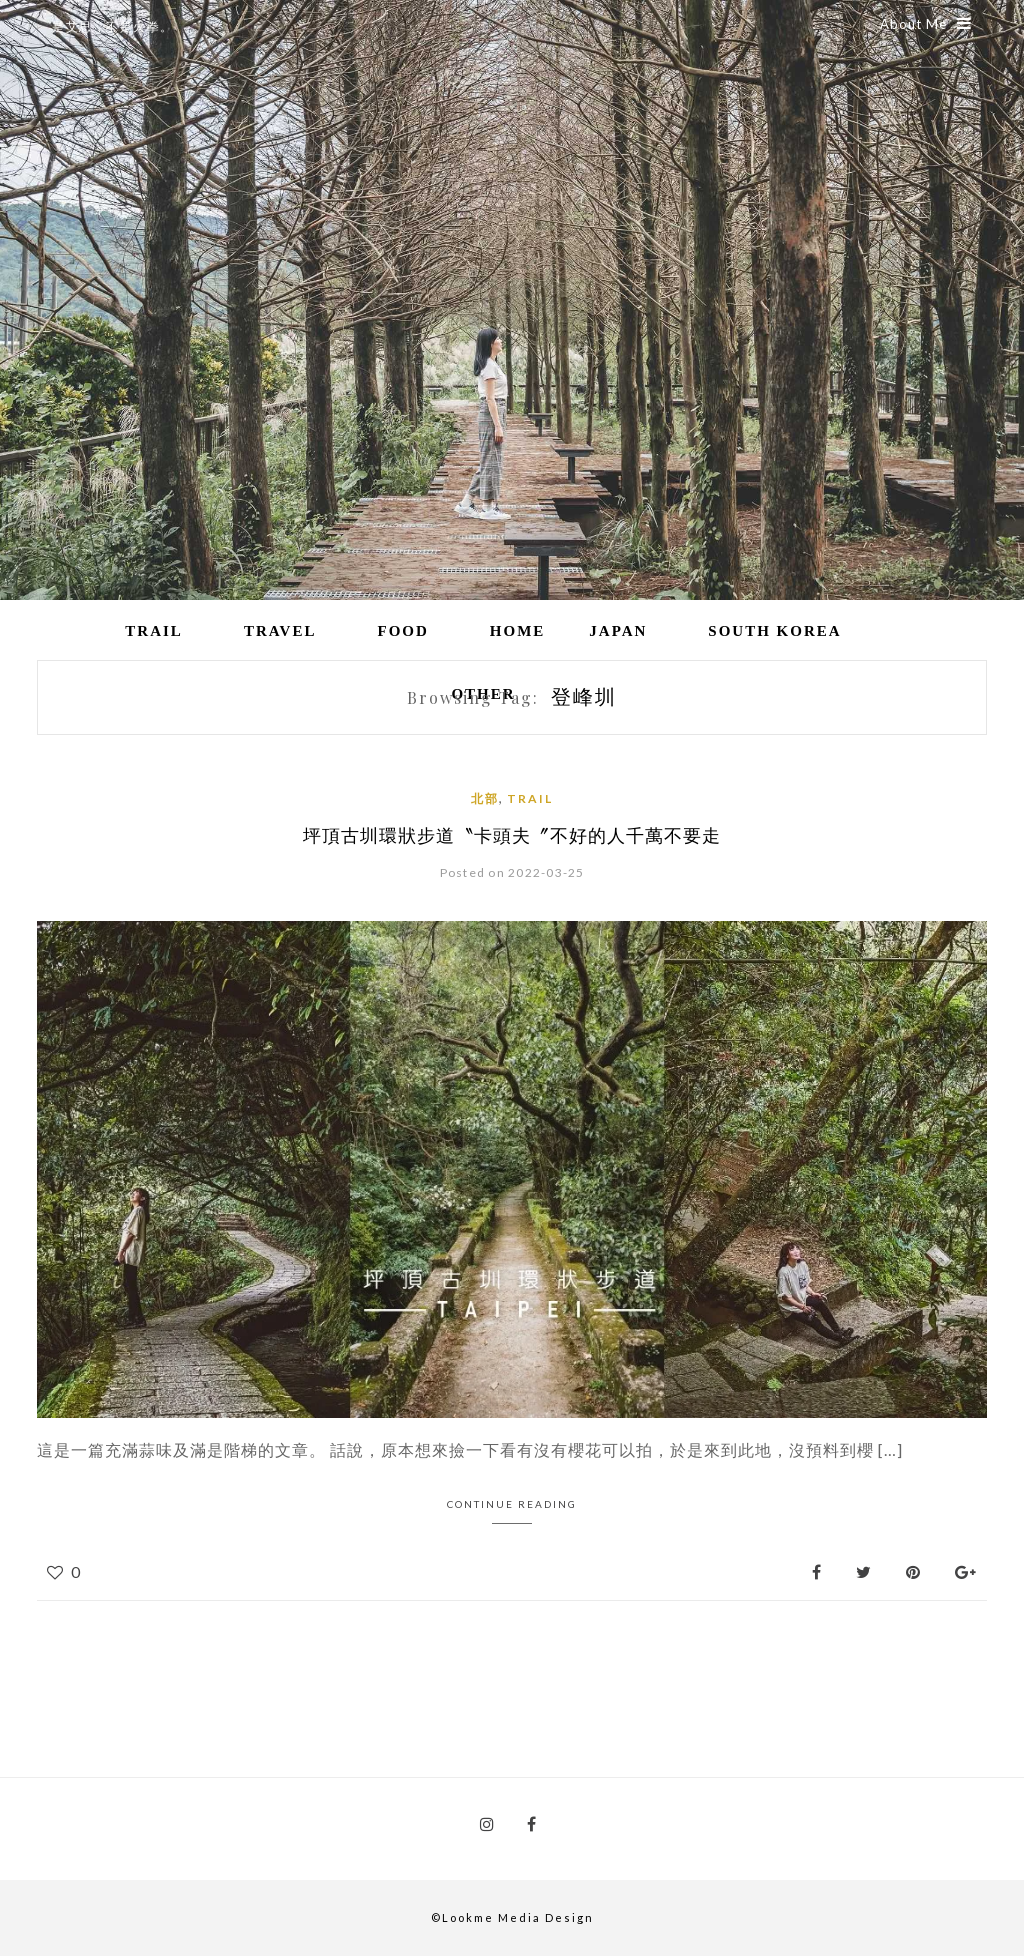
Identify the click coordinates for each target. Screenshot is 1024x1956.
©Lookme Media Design (512, 1917)
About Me (926, 24)
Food (402, 631)
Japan (618, 631)
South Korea (774, 631)
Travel (280, 631)
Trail (154, 631)
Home (518, 631)
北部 (485, 798)
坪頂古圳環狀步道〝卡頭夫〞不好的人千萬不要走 (512, 836)
